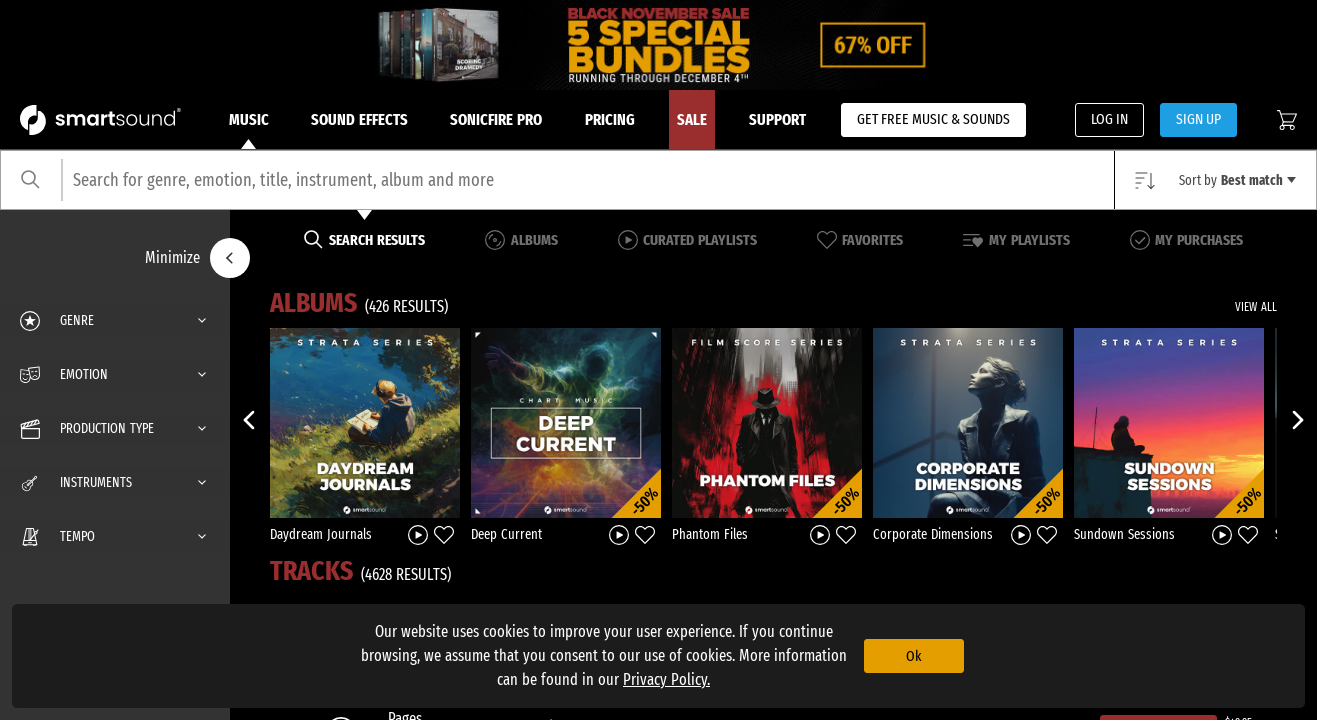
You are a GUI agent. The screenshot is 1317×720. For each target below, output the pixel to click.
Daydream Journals (321, 534)
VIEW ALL (1256, 307)
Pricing (610, 119)
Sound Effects (359, 119)
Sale (692, 119)
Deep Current (506, 534)
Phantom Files (710, 534)
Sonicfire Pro (496, 119)
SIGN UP (1198, 119)
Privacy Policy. (666, 679)
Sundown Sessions (1124, 534)
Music (249, 130)
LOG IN (1109, 119)
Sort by (1237, 180)
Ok (913, 656)
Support (777, 119)
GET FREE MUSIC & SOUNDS (933, 119)
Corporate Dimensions (933, 534)
